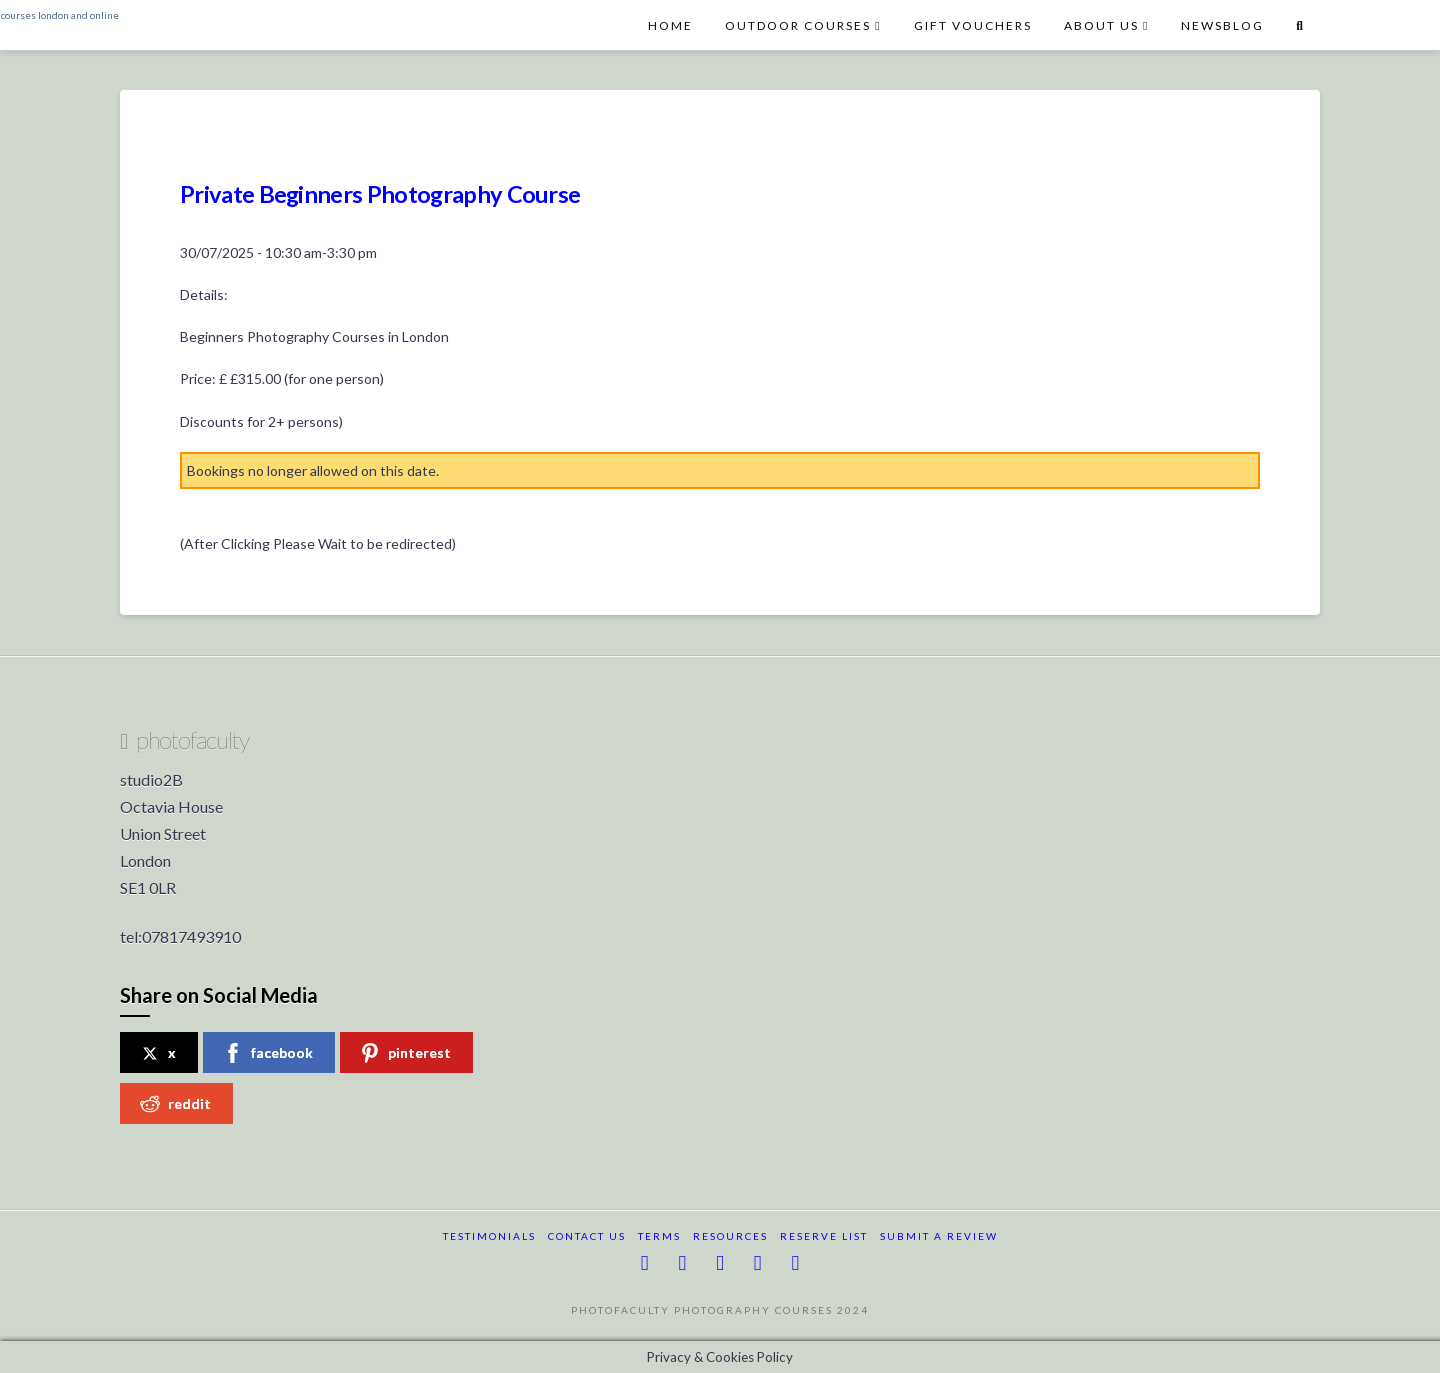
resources (730, 1236)
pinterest (405, 1053)
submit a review (939, 1236)
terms (659, 1236)
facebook (268, 1053)
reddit (175, 1104)
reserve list (824, 1236)
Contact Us (587, 1236)
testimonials (489, 1236)
